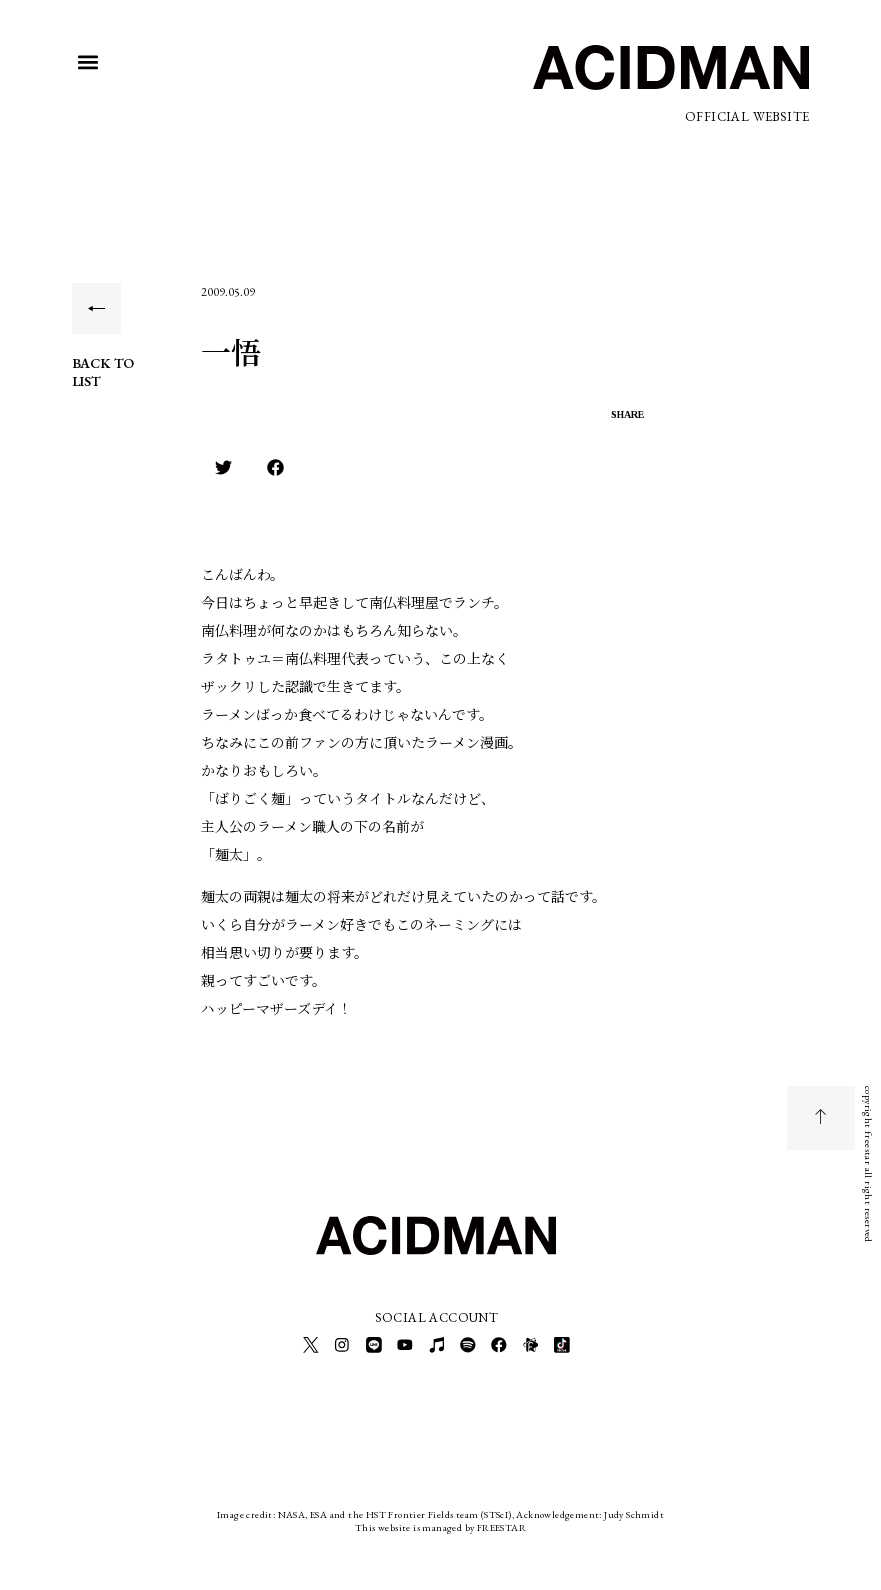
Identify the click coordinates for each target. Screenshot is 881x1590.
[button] (88, 61)
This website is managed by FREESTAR (440, 1524)
